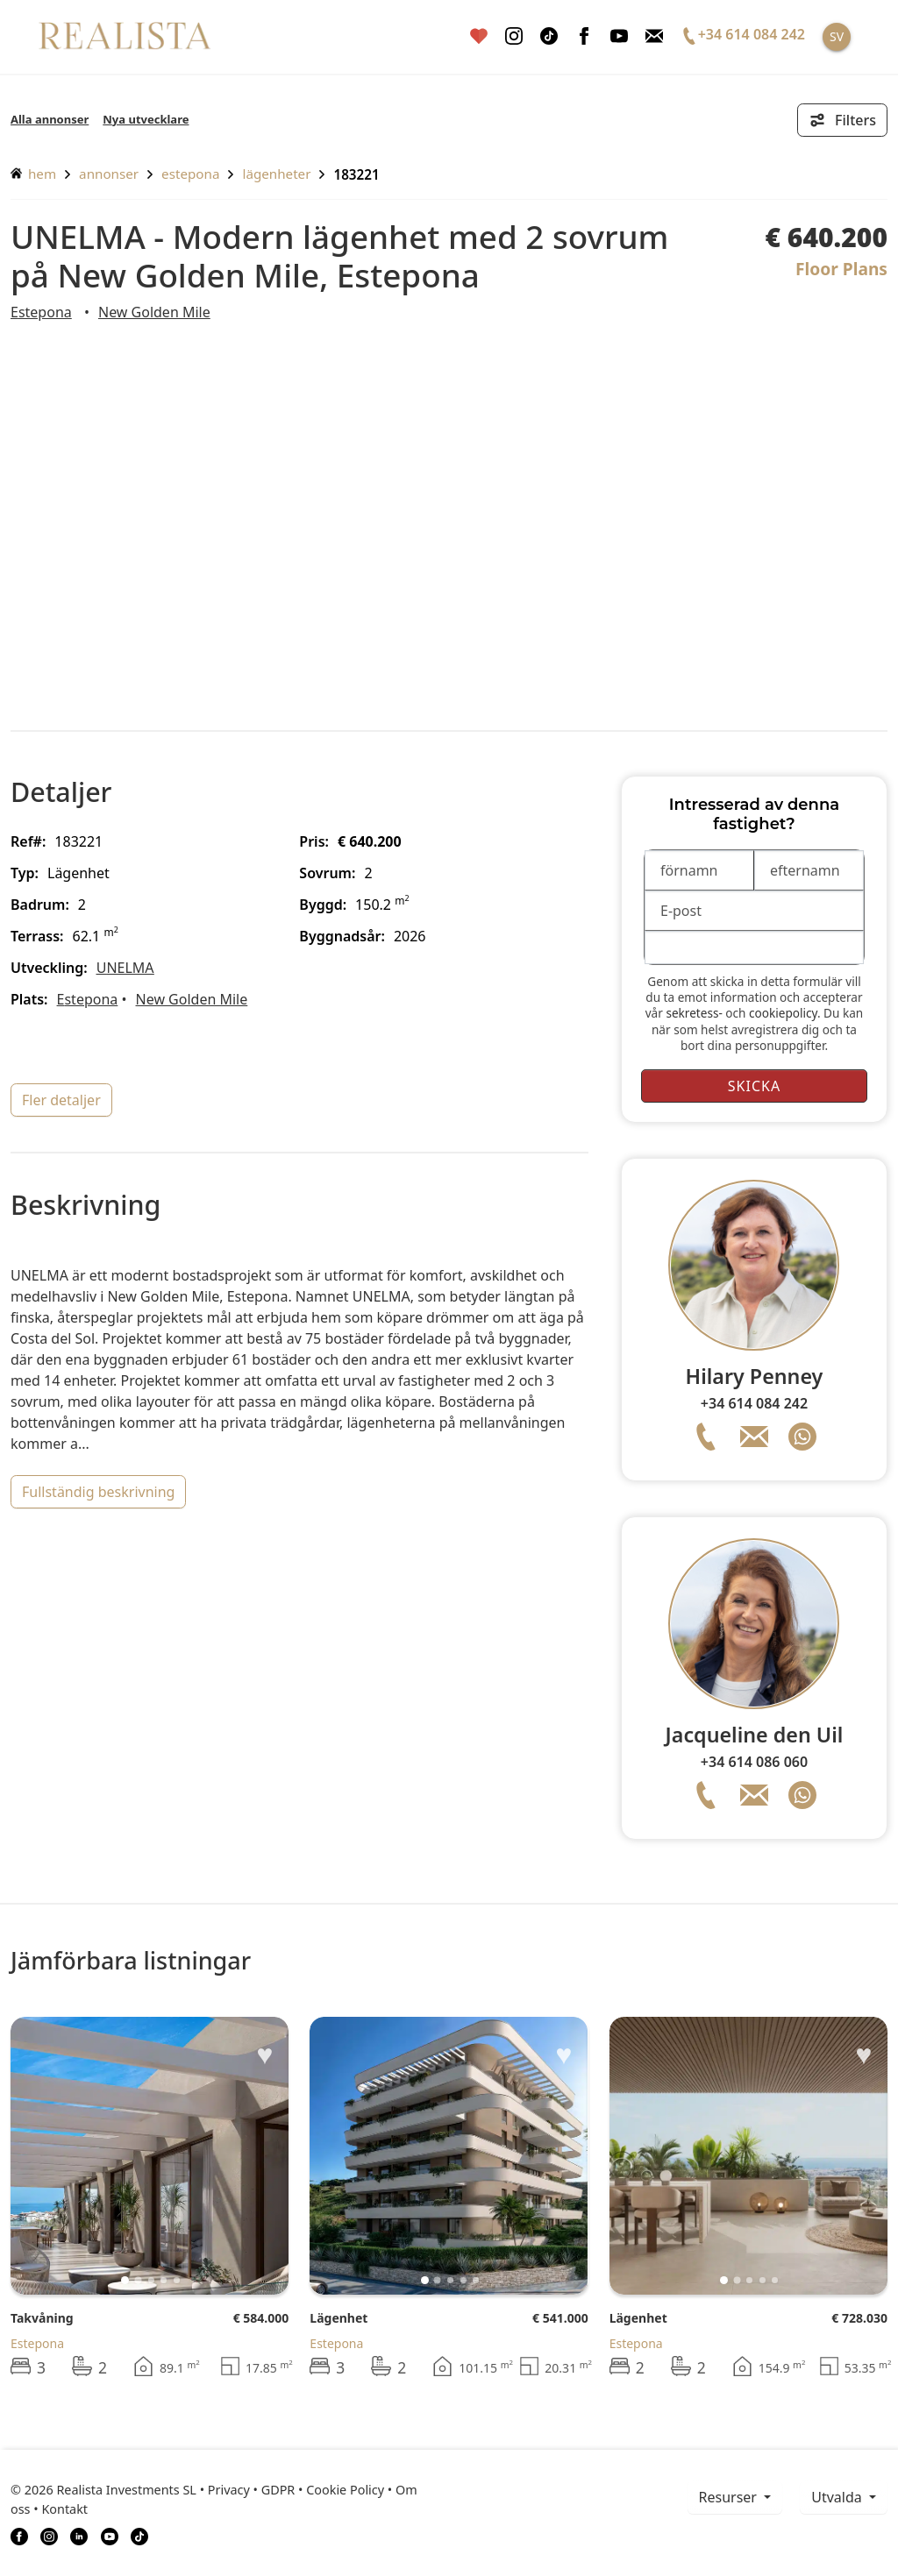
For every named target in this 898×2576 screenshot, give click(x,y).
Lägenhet (338, 2318)
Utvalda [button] (838, 2497)
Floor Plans (841, 268)
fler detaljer (61, 1100)
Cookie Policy (345, 2489)
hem (33, 173)
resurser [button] (730, 2497)
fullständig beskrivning (98, 1491)
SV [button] (837, 36)
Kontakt (64, 2509)
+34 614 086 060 (754, 1761)
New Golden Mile (154, 312)
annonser (109, 173)
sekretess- (694, 1012)
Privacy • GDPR (252, 2489)
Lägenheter (276, 173)
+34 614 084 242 (754, 1403)
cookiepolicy (783, 1012)
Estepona (190, 173)
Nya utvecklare (146, 119)
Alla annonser (50, 119)
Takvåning (42, 2318)
